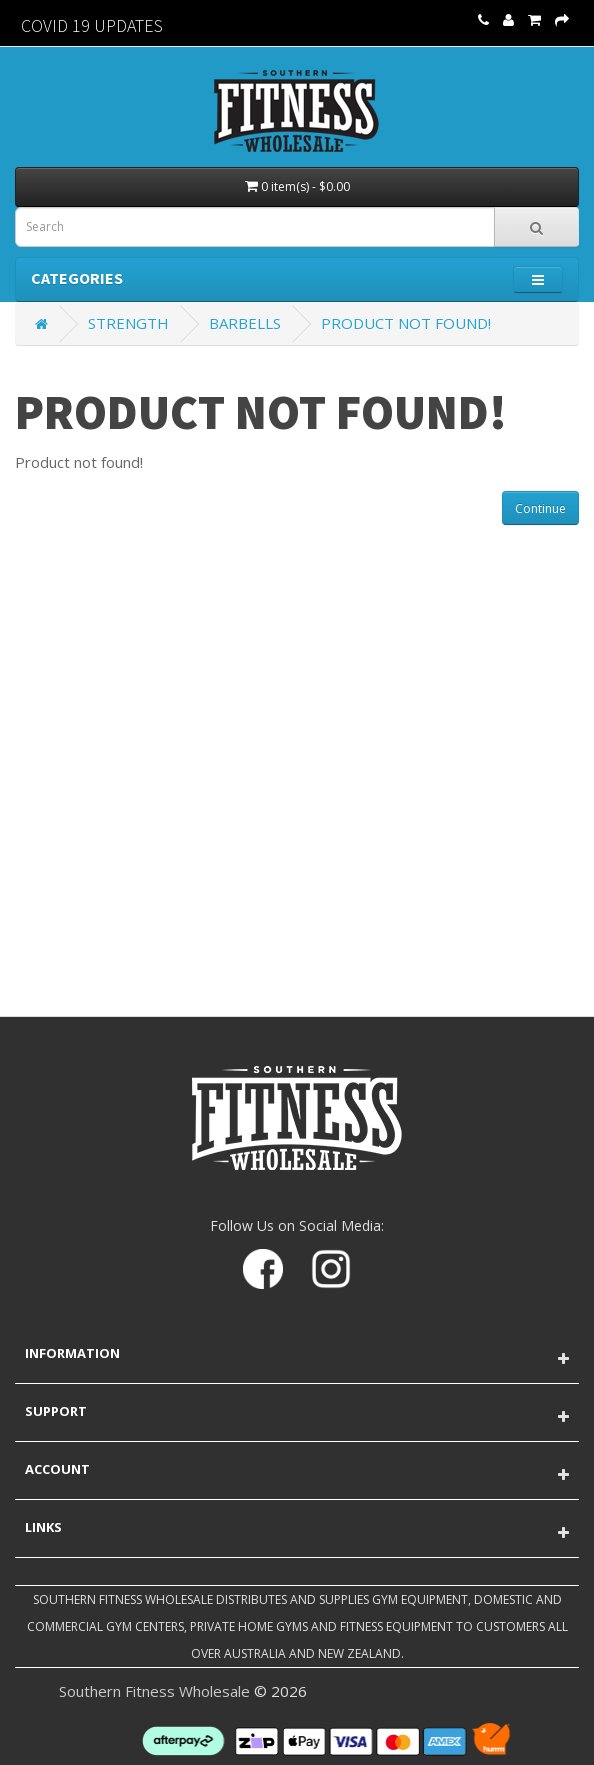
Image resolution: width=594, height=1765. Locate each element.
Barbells (245, 323)
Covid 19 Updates (92, 25)
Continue (540, 508)
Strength (128, 323)
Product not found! (406, 323)
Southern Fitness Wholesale (154, 1691)
